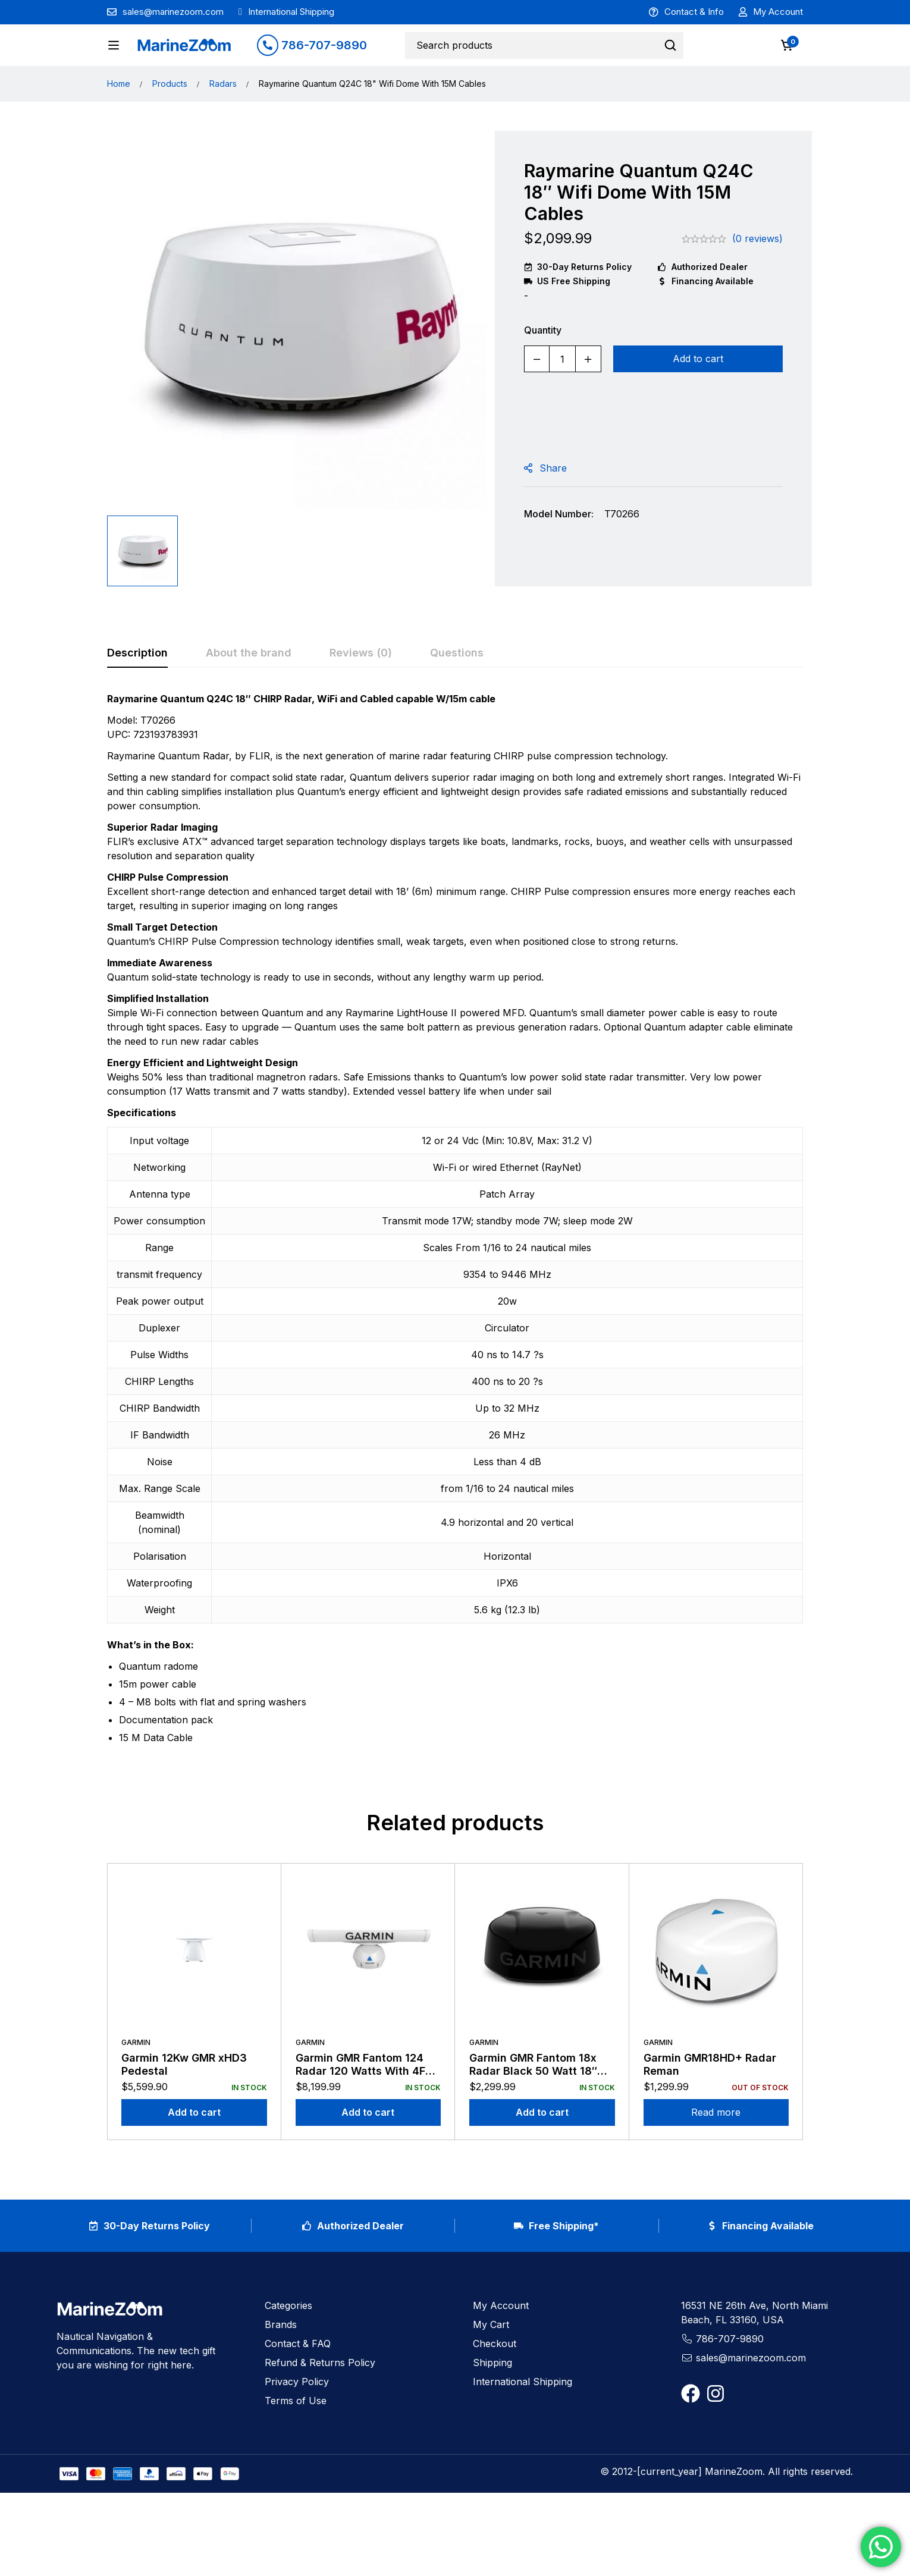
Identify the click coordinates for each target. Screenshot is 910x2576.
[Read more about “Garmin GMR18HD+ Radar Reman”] (716, 2148)
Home (118, 119)
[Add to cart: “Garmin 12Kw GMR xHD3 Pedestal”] (194, 2148)
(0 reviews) (757, 274)
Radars (223, 119)
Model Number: (559, 549)
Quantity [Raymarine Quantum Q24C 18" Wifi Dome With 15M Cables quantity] (542, 366)
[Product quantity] (562, 394)
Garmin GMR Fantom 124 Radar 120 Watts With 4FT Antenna (364, 2106)
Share (553, 504)
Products (169, 119)
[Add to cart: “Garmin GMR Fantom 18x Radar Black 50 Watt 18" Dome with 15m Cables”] (542, 2148)
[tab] (137, 689)
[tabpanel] (455, 1258)
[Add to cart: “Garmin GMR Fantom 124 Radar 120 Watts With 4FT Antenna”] (368, 2148)
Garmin (135, 2077)
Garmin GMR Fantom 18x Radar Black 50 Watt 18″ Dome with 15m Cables (533, 2106)
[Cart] (787, 47)
